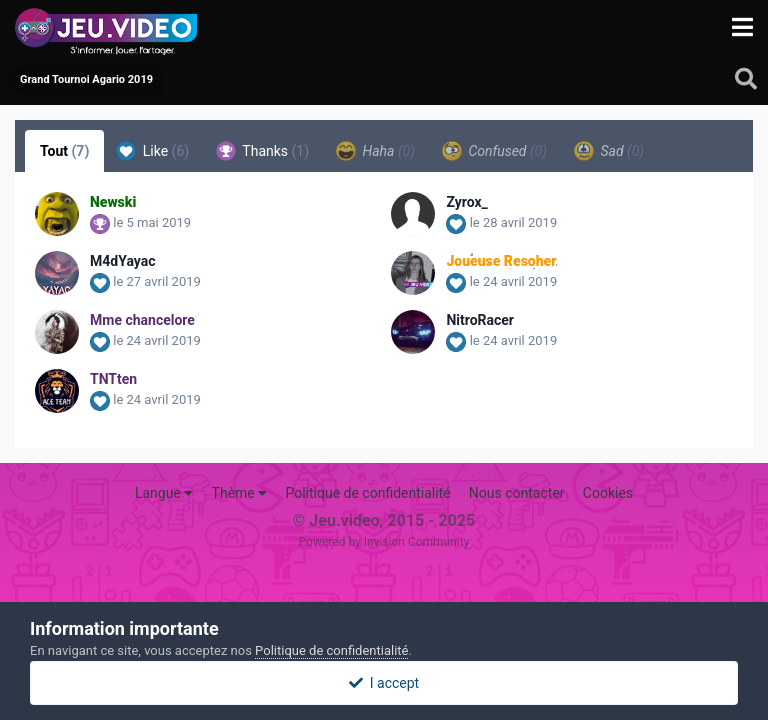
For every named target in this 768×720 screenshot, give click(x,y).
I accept (384, 683)
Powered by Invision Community (384, 542)
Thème (240, 493)
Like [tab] (152, 151)
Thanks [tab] (262, 151)
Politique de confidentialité (367, 493)
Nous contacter (517, 493)
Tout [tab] (64, 151)
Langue (164, 493)
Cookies (608, 493)
